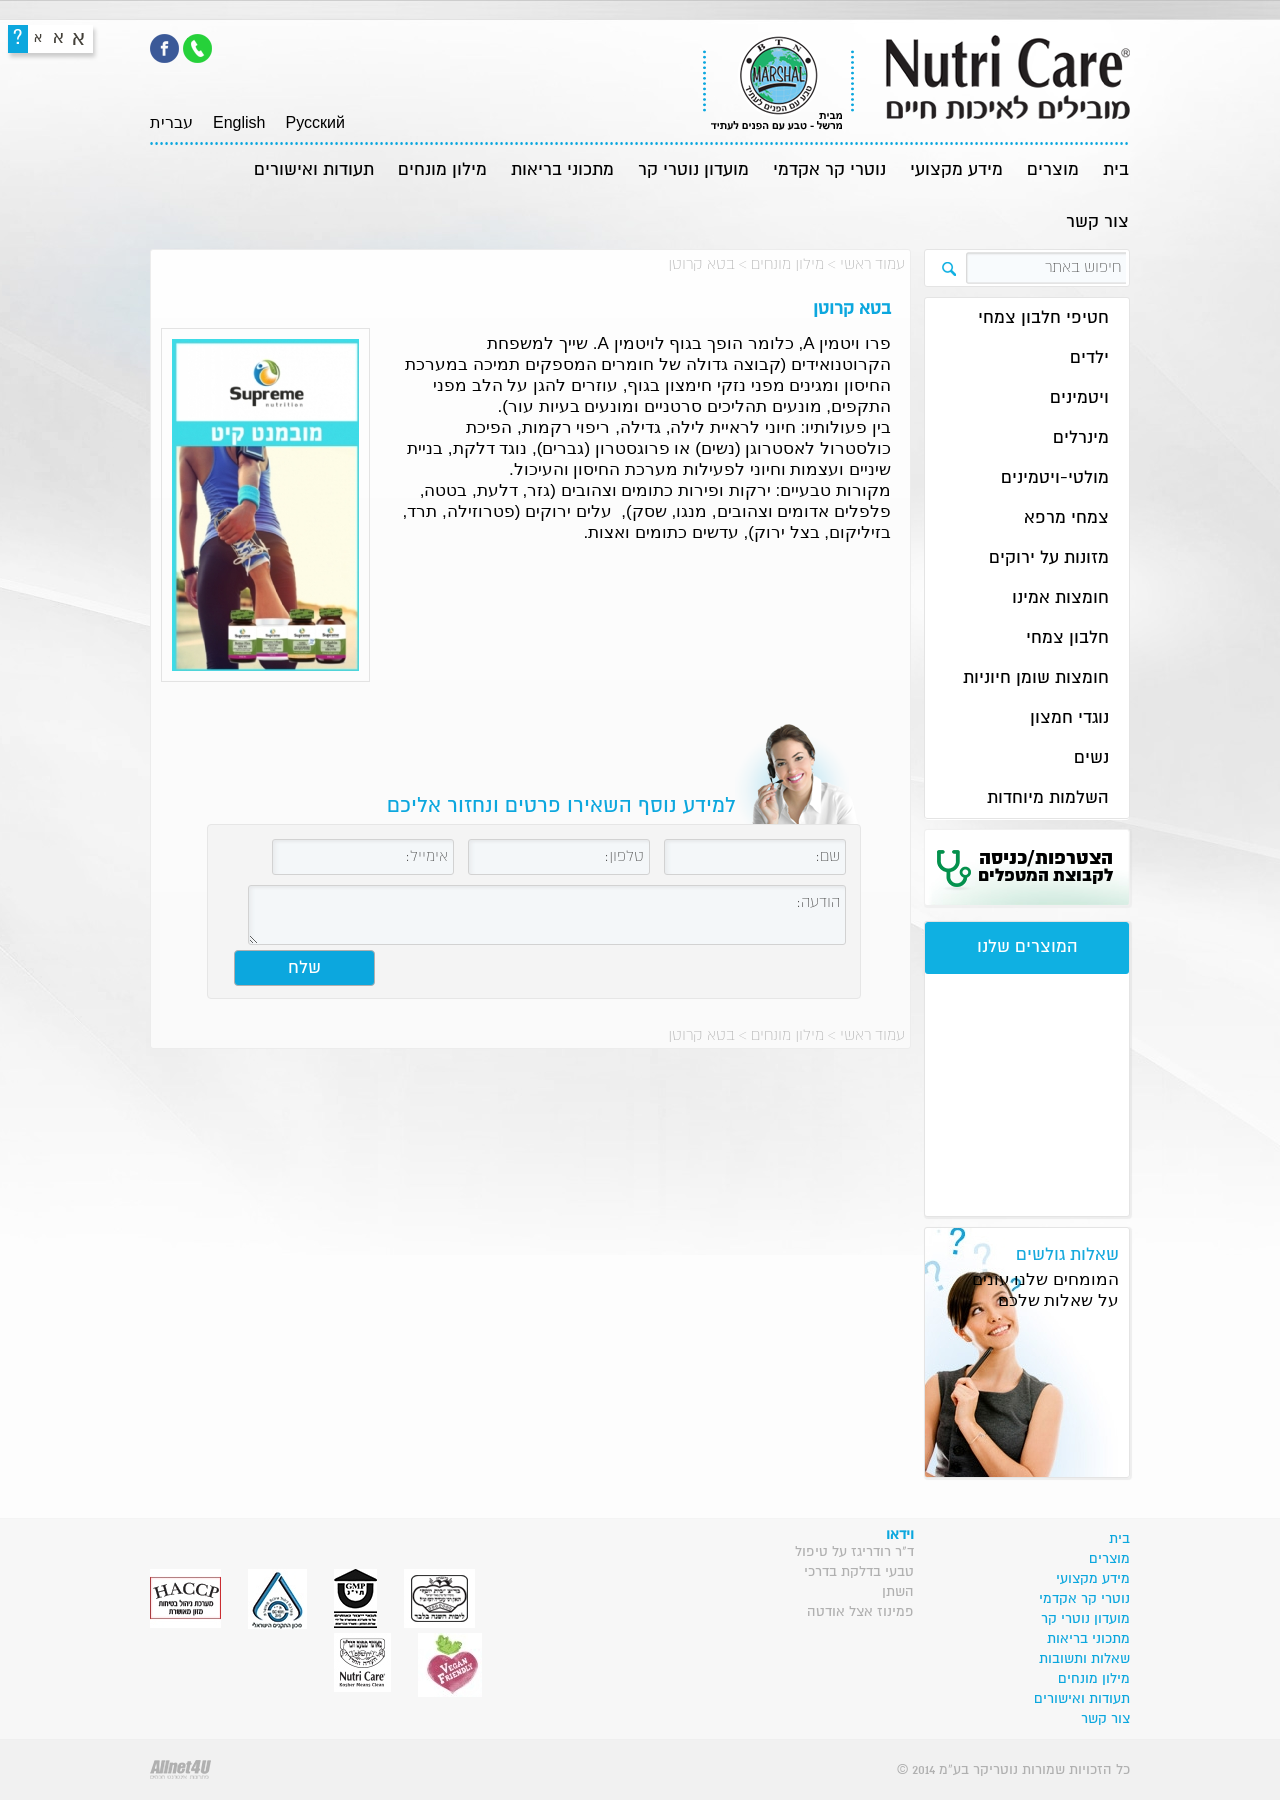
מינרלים (1081, 438)
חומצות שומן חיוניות (1036, 678)
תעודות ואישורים (314, 170)
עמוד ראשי (872, 264)
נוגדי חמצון (1069, 718)
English (239, 122)
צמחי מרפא (1066, 518)
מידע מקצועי (956, 170)
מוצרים (1053, 170)
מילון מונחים (442, 170)
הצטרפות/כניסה (1045, 867)
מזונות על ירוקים (1049, 558)
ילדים (1089, 358)
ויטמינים (1079, 398)
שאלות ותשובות (1084, 1659)
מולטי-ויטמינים (1055, 478)
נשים (1091, 758)
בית (1116, 170)
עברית (171, 122)
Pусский (314, 122)
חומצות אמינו (1060, 598)
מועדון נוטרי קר (693, 170)
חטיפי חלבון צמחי (1043, 318)
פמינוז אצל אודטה (860, 1612)
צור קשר (1097, 222)
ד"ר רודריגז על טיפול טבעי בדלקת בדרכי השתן (854, 1572)
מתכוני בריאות (562, 170)
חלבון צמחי (1067, 638)
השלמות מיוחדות (1048, 798)
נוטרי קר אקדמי (829, 170)
